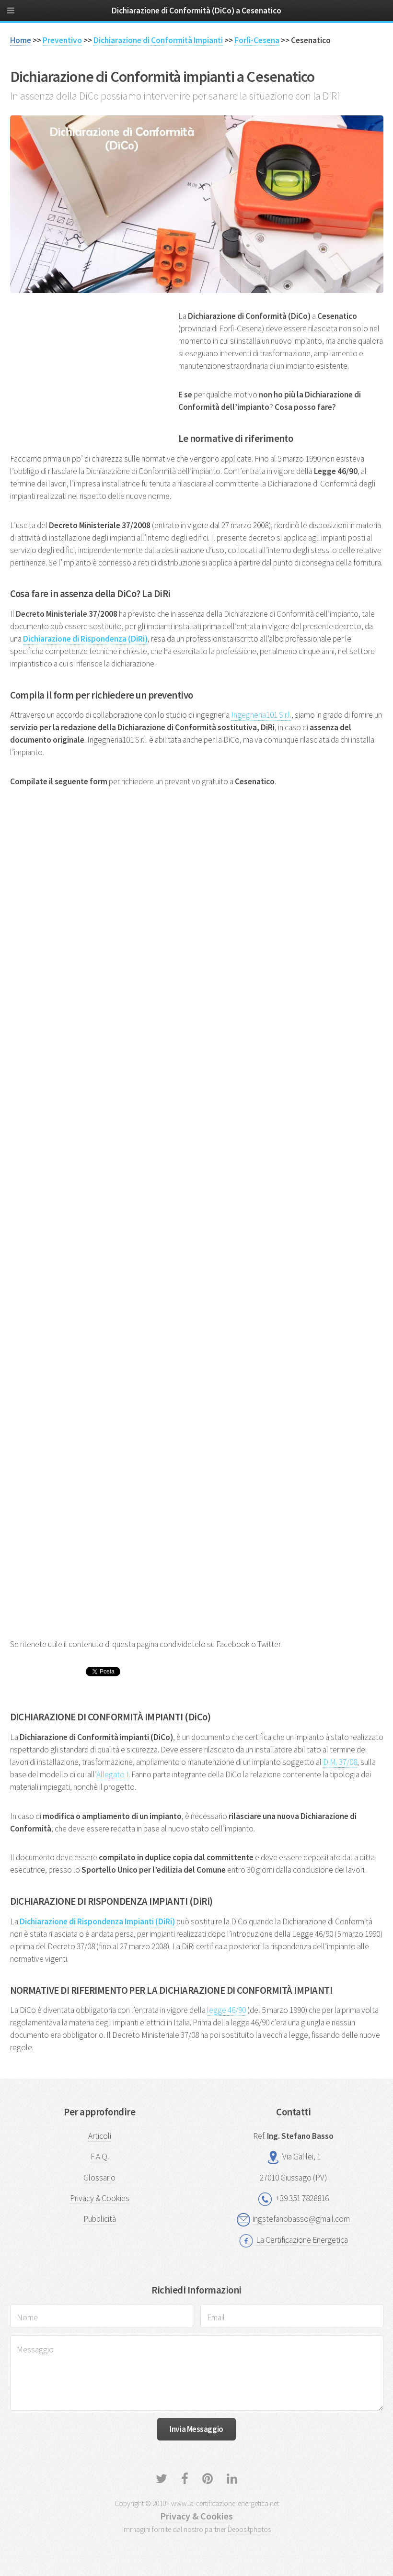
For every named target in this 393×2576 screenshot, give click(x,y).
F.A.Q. (100, 2156)
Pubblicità (99, 2219)
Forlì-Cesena (256, 40)
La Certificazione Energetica (302, 2240)
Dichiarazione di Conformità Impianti (158, 40)
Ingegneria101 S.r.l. (261, 715)
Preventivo (62, 40)
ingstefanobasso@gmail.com (301, 2219)
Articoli (99, 2136)
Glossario (99, 2177)
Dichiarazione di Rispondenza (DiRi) (85, 638)
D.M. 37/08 (340, 1762)
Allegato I (112, 1774)
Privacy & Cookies (99, 2198)
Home (20, 40)
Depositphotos (249, 2529)
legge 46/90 (226, 2010)
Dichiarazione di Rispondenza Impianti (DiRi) (97, 1921)
